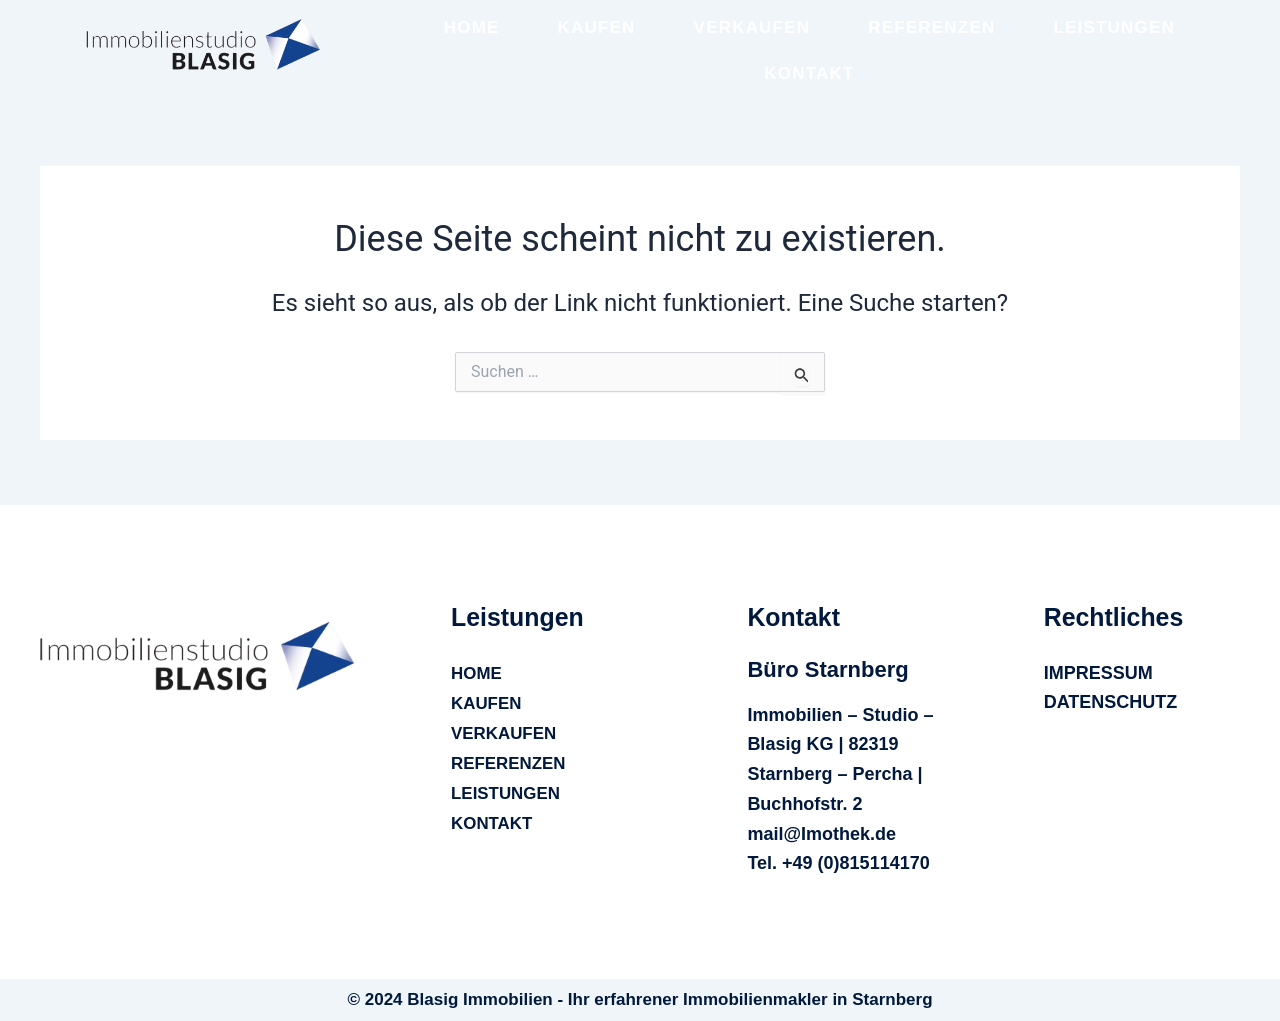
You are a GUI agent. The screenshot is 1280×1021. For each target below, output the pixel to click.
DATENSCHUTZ (1111, 702)
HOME (472, 27)
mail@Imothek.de (821, 834)
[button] (520, 617)
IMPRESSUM (1098, 673)
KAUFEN (597, 27)
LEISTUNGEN (1114, 27)
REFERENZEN (931, 27)
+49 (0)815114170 (856, 863)
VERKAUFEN (752, 27)
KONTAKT (809, 73)
